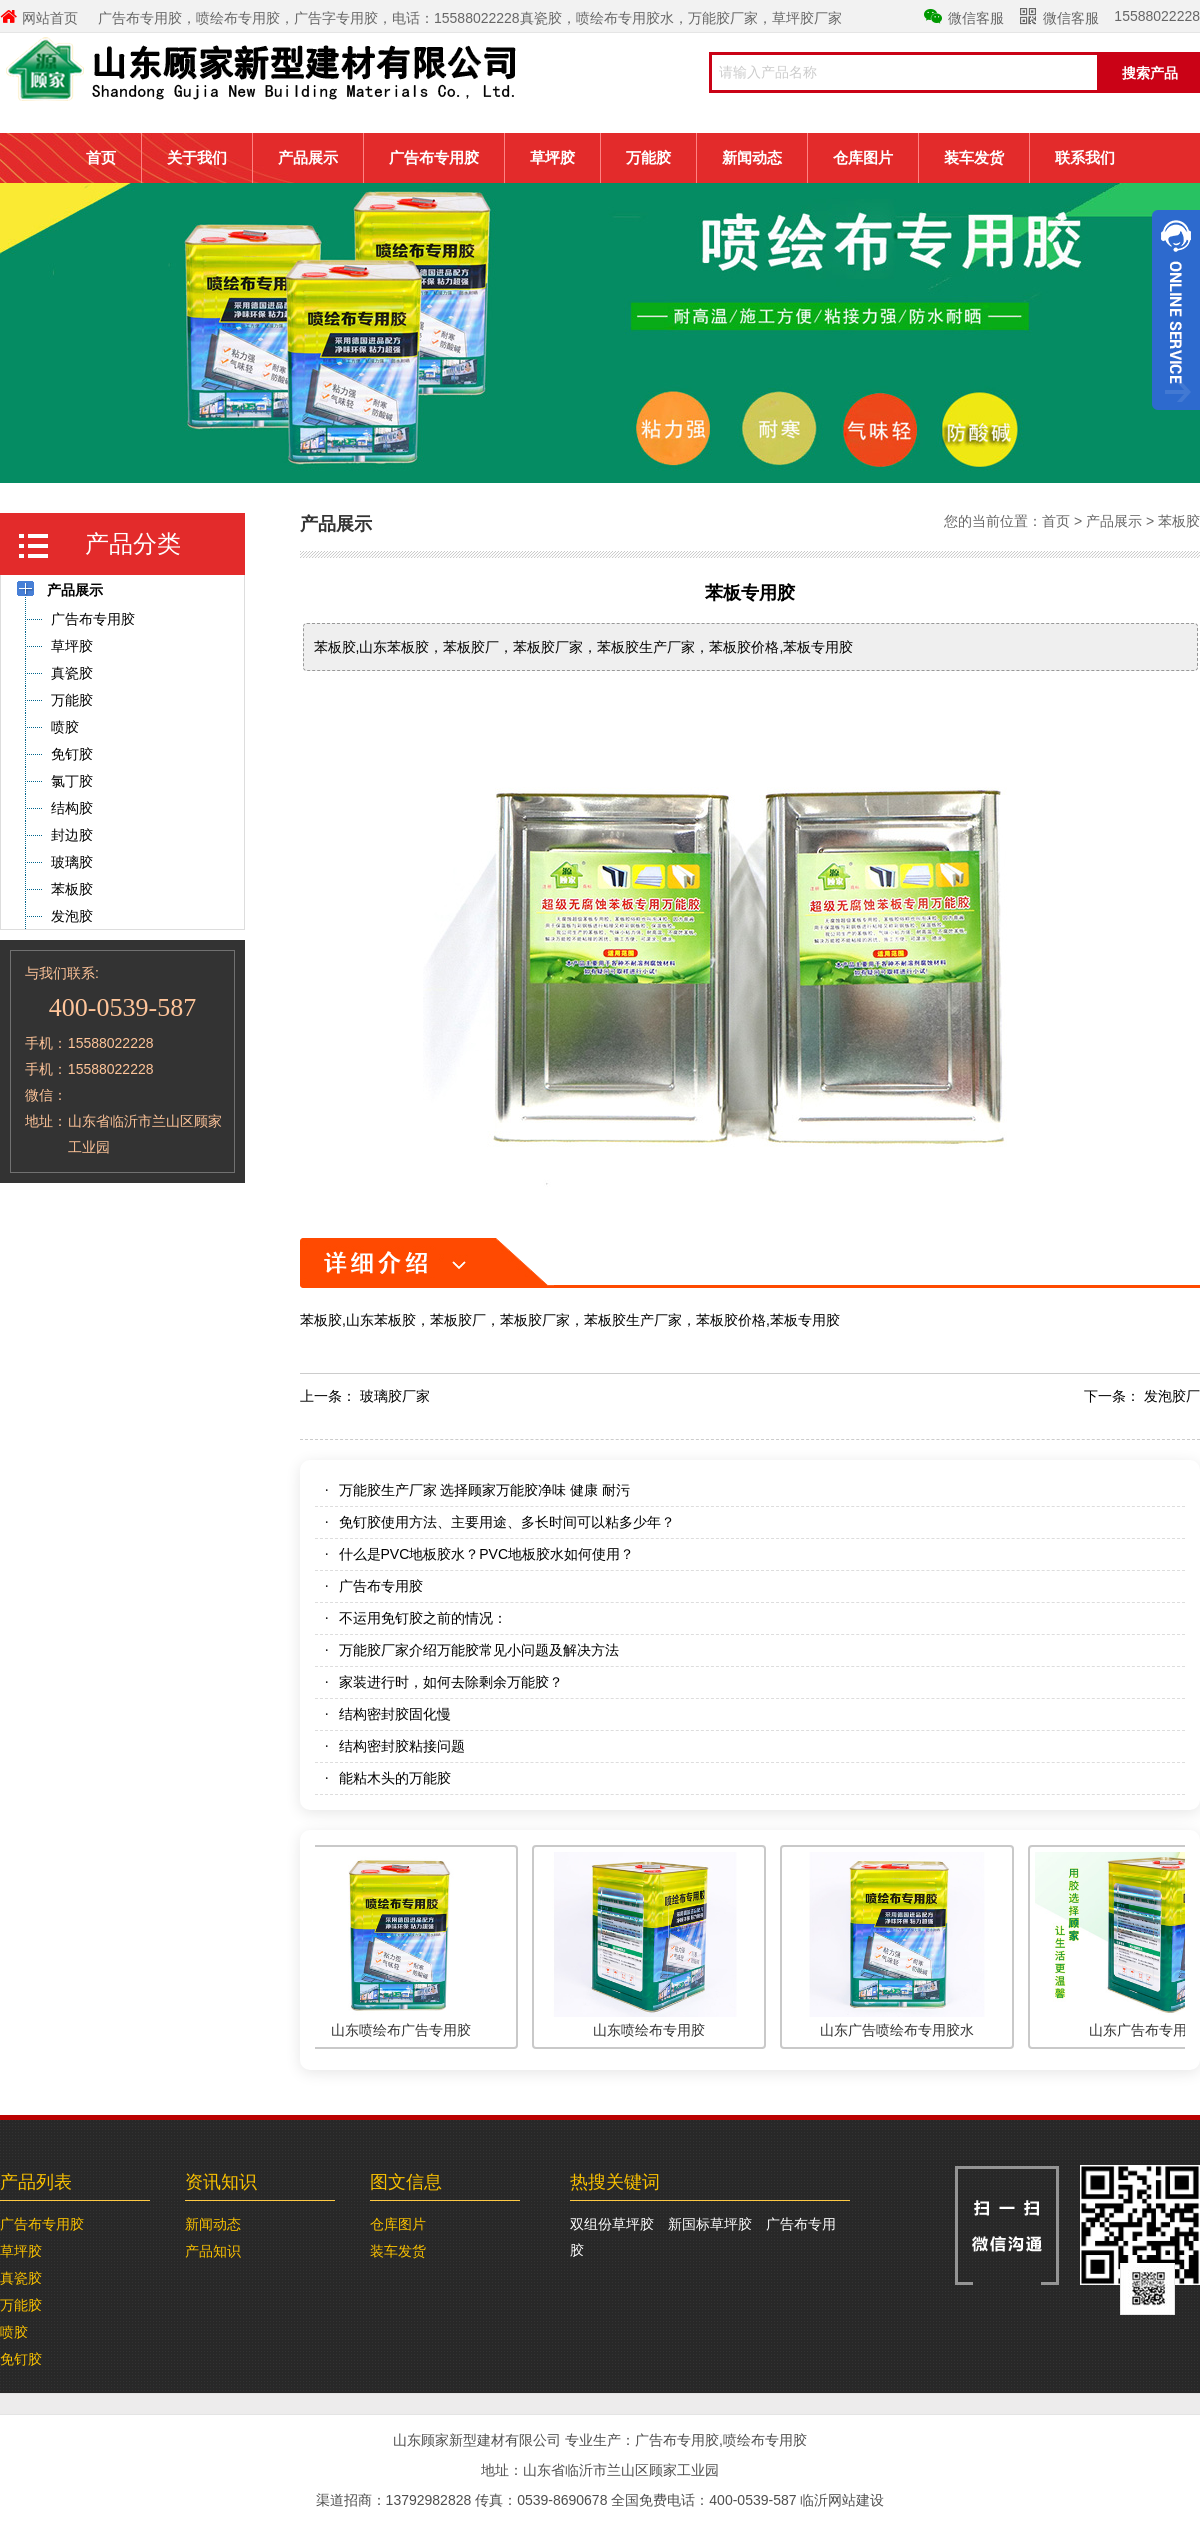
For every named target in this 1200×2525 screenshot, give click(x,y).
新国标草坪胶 (710, 2224)
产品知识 (213, 2251)
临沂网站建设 (842, 2500)
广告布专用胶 (434, 157)
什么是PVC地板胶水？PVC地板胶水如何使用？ (487, 1554)
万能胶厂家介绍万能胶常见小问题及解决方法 (479, 1650)
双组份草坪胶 (612, 2224)
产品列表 (36, 2182)
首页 (101, 157)
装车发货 (974, 157)
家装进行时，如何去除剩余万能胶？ (451, 1682)
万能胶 (648, 157)
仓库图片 (863, 157)
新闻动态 (752, 157)
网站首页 (39, 18)
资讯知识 (221, 2182)
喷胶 (14, 2332)
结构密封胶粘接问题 (402, 1746)
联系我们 (1085, 157)
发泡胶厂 (1172, 1396)
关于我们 (197, 157)
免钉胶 (21, 2359)
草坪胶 (552, 157)
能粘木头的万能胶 (395, 1778)
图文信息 (406, 2182)
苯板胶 (1179, 521)
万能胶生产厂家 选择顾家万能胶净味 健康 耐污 (485, 1490)
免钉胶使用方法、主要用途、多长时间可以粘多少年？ (507, 1522)
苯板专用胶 (750, 593)
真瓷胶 (21, 2278)
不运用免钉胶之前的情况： (423, 1618)
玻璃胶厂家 (395, 1396)
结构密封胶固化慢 (395, 1714)
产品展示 (308, 157)
